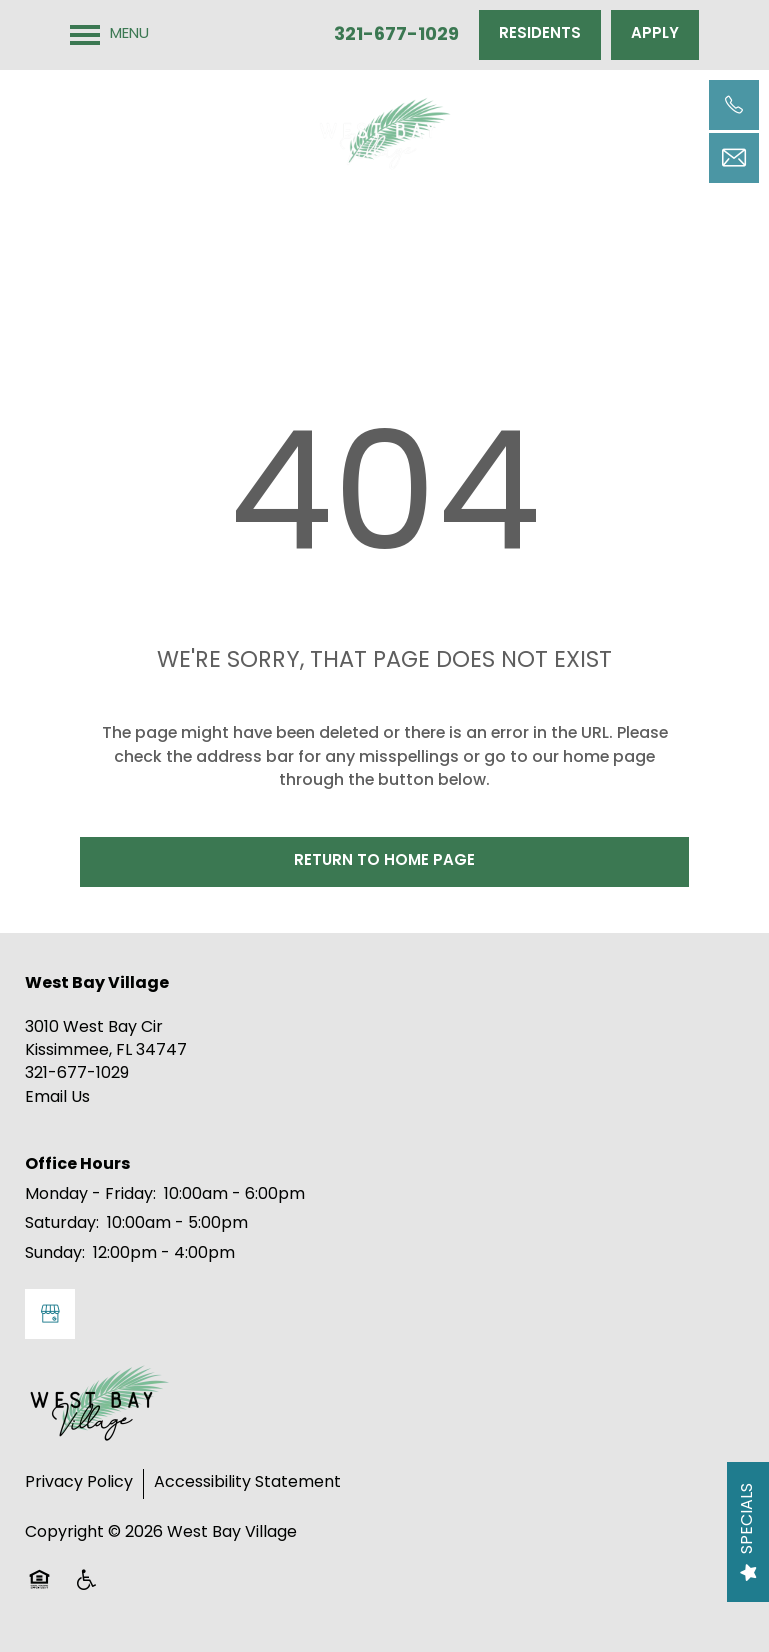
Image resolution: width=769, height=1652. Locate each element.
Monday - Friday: (90, 1195)
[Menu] (109, 35)
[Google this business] (50, 1314)
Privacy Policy (79, 1483)
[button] (540, 35)
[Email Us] (734, 158)
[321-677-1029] (734, 105)
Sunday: (55, 1254)
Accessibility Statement (247, 1483)
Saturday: (62, 1224)
